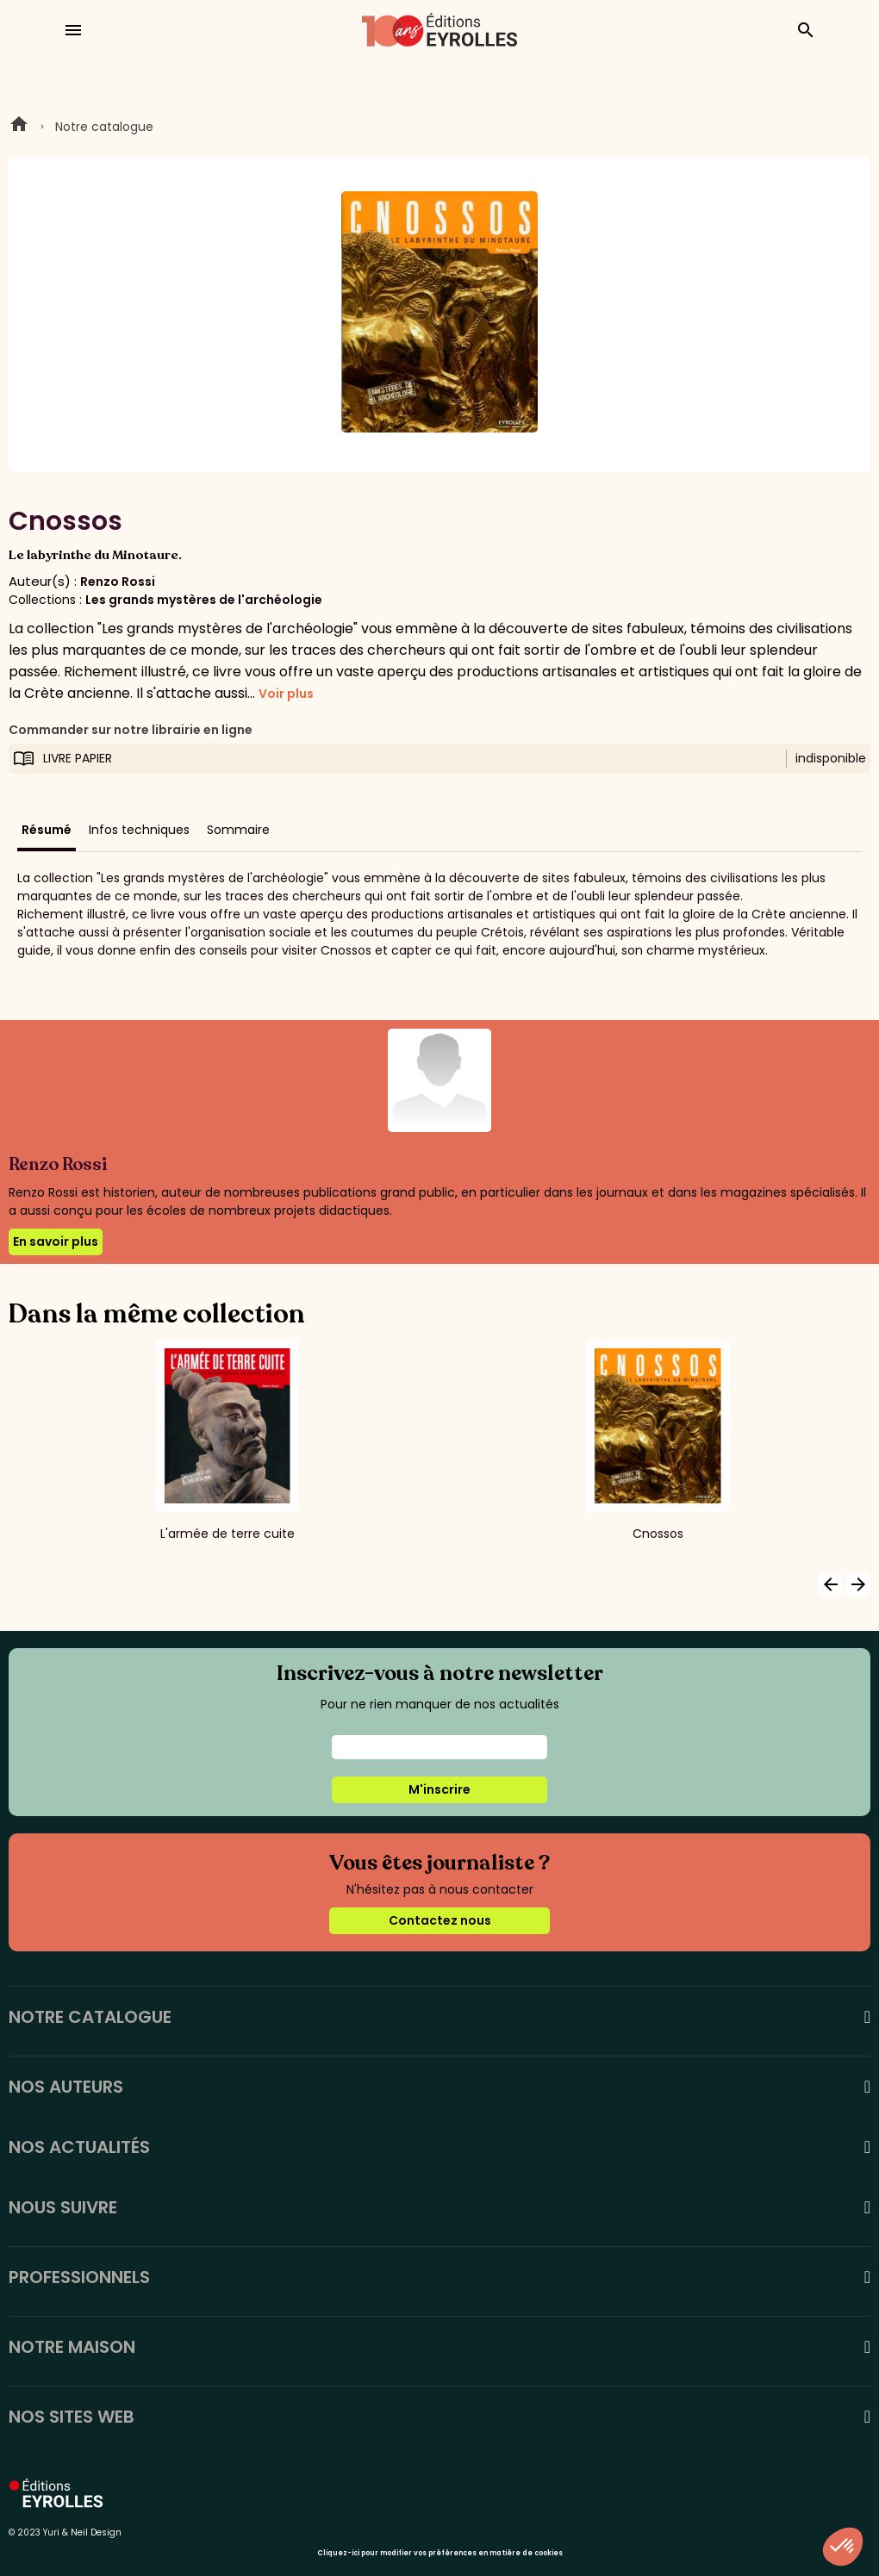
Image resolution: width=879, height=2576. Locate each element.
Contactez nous (440, 1920)
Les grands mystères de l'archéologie (203, 599)
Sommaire (238, 829)
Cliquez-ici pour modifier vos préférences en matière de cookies (440, 2553)
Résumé (47, 829)
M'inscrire (439, 1789)
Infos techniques (139, 829)
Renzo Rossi (117, 581)
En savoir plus (55, 1241)
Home (19, 127)
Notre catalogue (104, 126)
